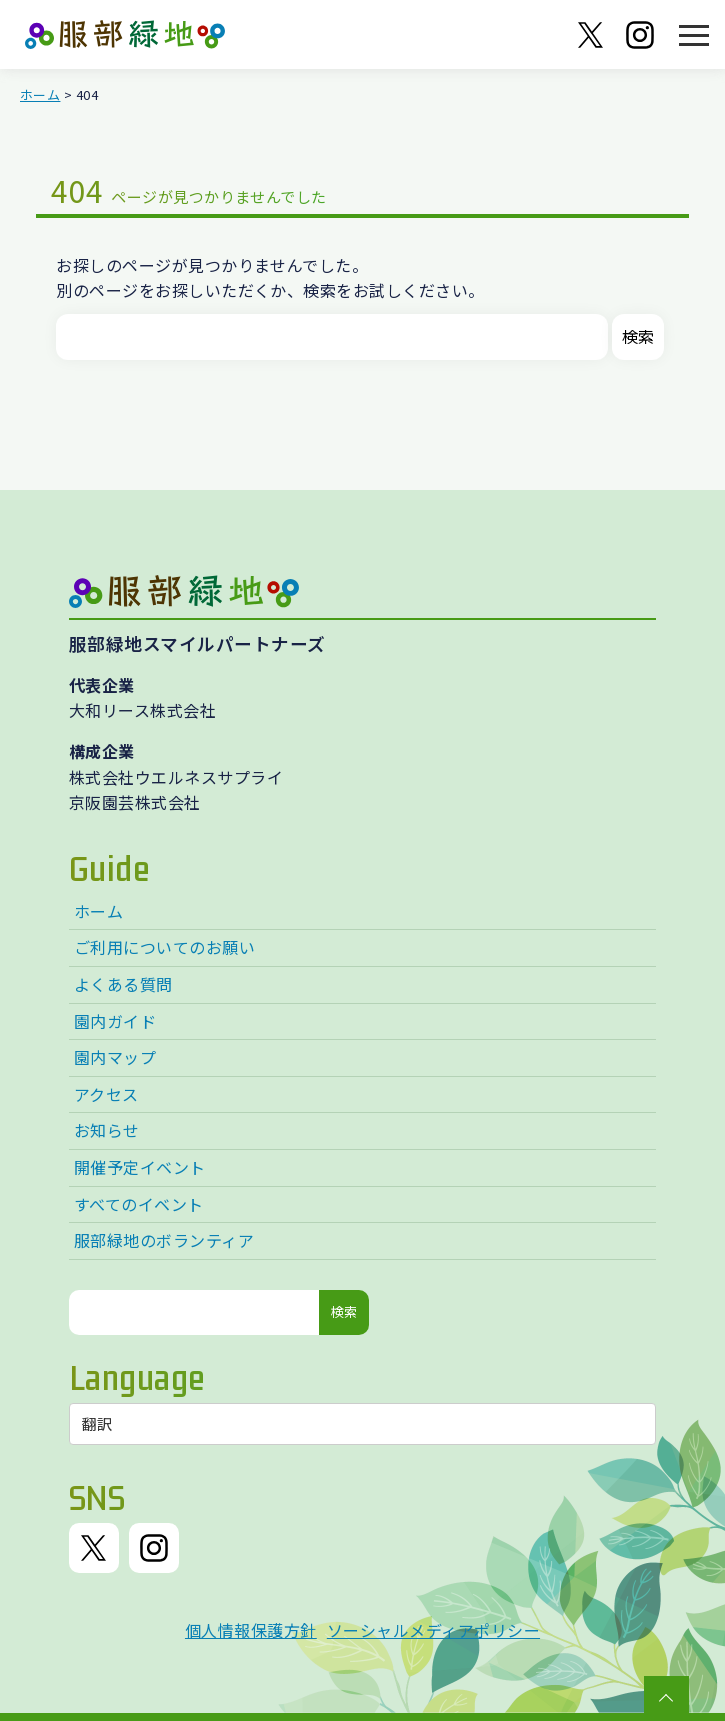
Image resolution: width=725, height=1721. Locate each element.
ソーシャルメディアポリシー (433, 1630)
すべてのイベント (139, 1204)
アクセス (106, 1094)
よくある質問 (123, 984)
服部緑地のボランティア (164, 1240)
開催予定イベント (140, 1167)
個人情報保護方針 (251, 1630)
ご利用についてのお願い (164, 947)
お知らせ (107, 1130)
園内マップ (115, 1057)
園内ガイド (115, 1021)
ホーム (40, 94)
